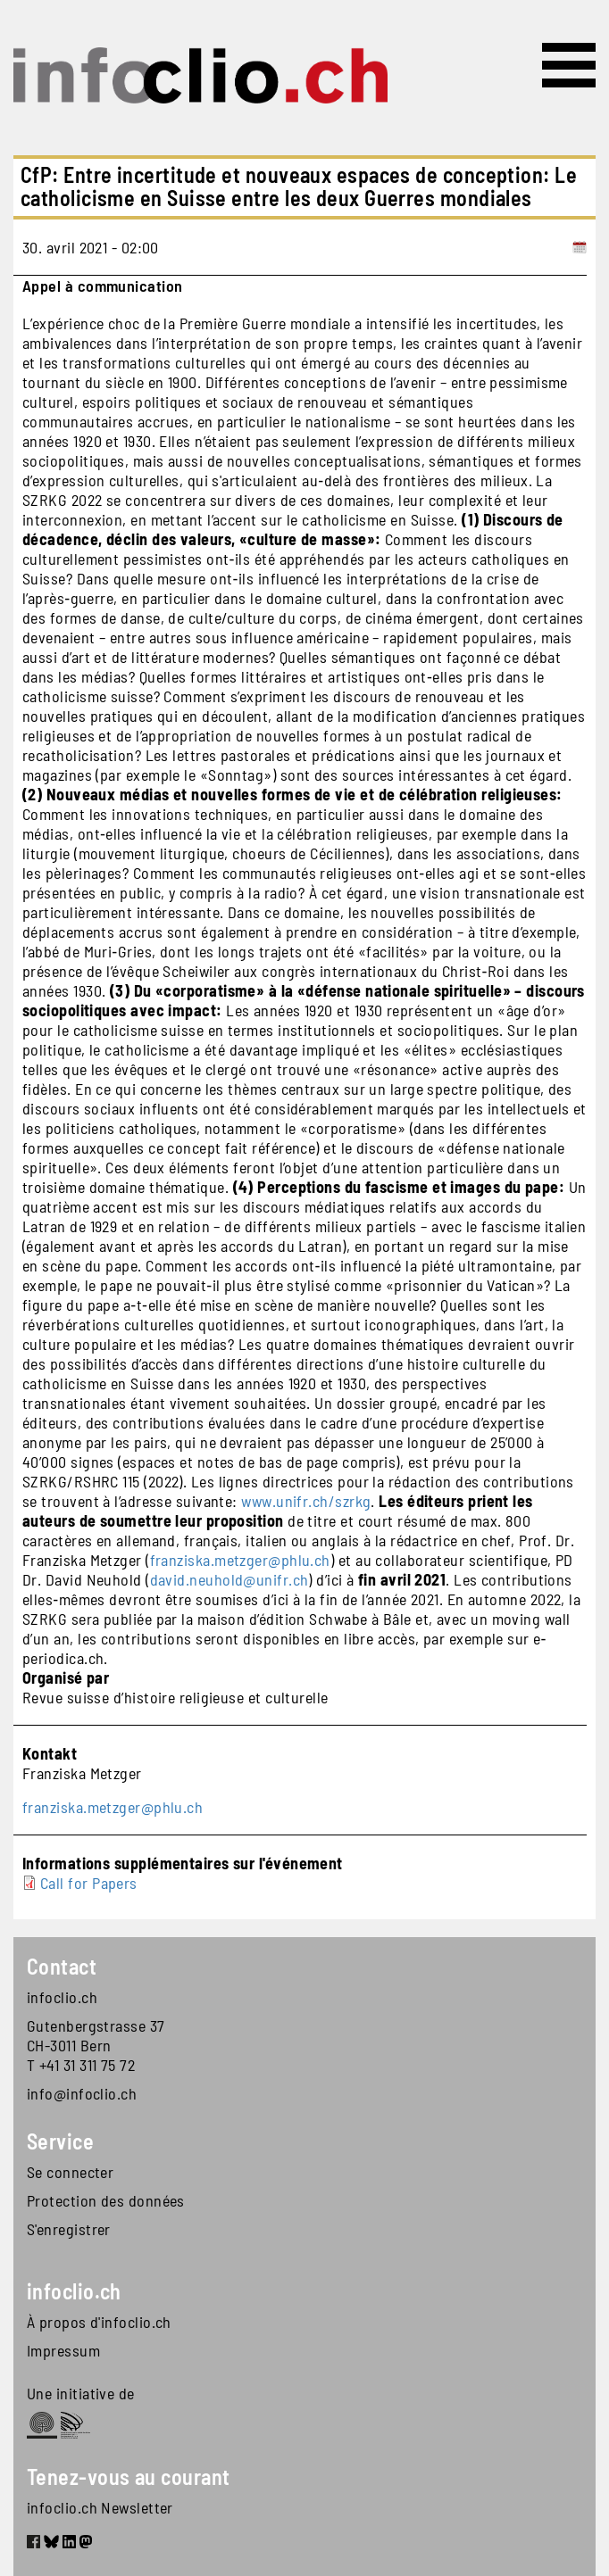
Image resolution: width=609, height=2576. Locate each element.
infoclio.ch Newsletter (100, 2507)
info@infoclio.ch (82, 2093)
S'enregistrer (69, 2229)
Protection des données (106, 2200)
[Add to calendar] (579, 247)
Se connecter (70, 2172)
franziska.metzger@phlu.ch (240, 1560)
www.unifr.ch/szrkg (306, 1501)
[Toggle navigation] (569, 65)
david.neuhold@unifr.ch (229, 1579)
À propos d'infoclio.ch (99, 2322)
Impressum (63, 2350)
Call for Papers (89, 1883)
